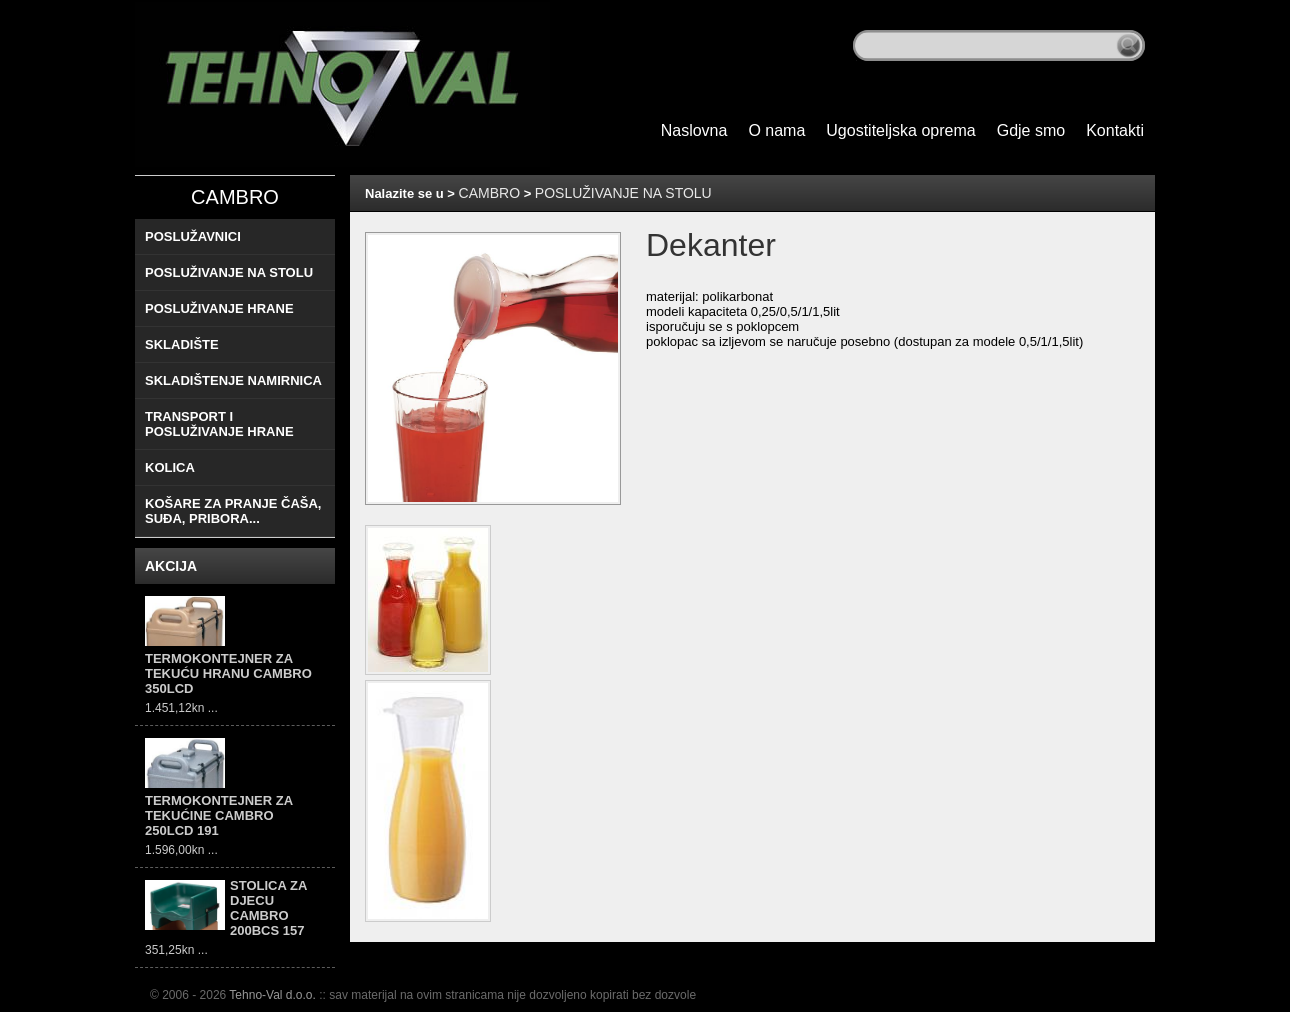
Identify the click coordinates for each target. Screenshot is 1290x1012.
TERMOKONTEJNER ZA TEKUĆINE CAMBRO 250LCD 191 (219, 815)
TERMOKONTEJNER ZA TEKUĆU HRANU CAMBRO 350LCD (228, 673)
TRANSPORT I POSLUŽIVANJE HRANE (219, 424)
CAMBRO (235, 197)
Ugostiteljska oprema (900, 130)
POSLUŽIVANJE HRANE (219, 308)
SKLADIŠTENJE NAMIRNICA (233, 380)
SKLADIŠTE (182, 344)
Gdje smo (1031, 130)
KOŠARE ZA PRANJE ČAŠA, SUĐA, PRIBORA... (233, 511)
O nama (776, 130)
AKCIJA (171, 566)
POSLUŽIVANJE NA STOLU (229, 272)
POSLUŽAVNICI (193, 236)
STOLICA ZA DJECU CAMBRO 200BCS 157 (268, 908)
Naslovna (694, 130)
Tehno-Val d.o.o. (272, 995)
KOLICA (170, 467)
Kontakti (1115, 130)
